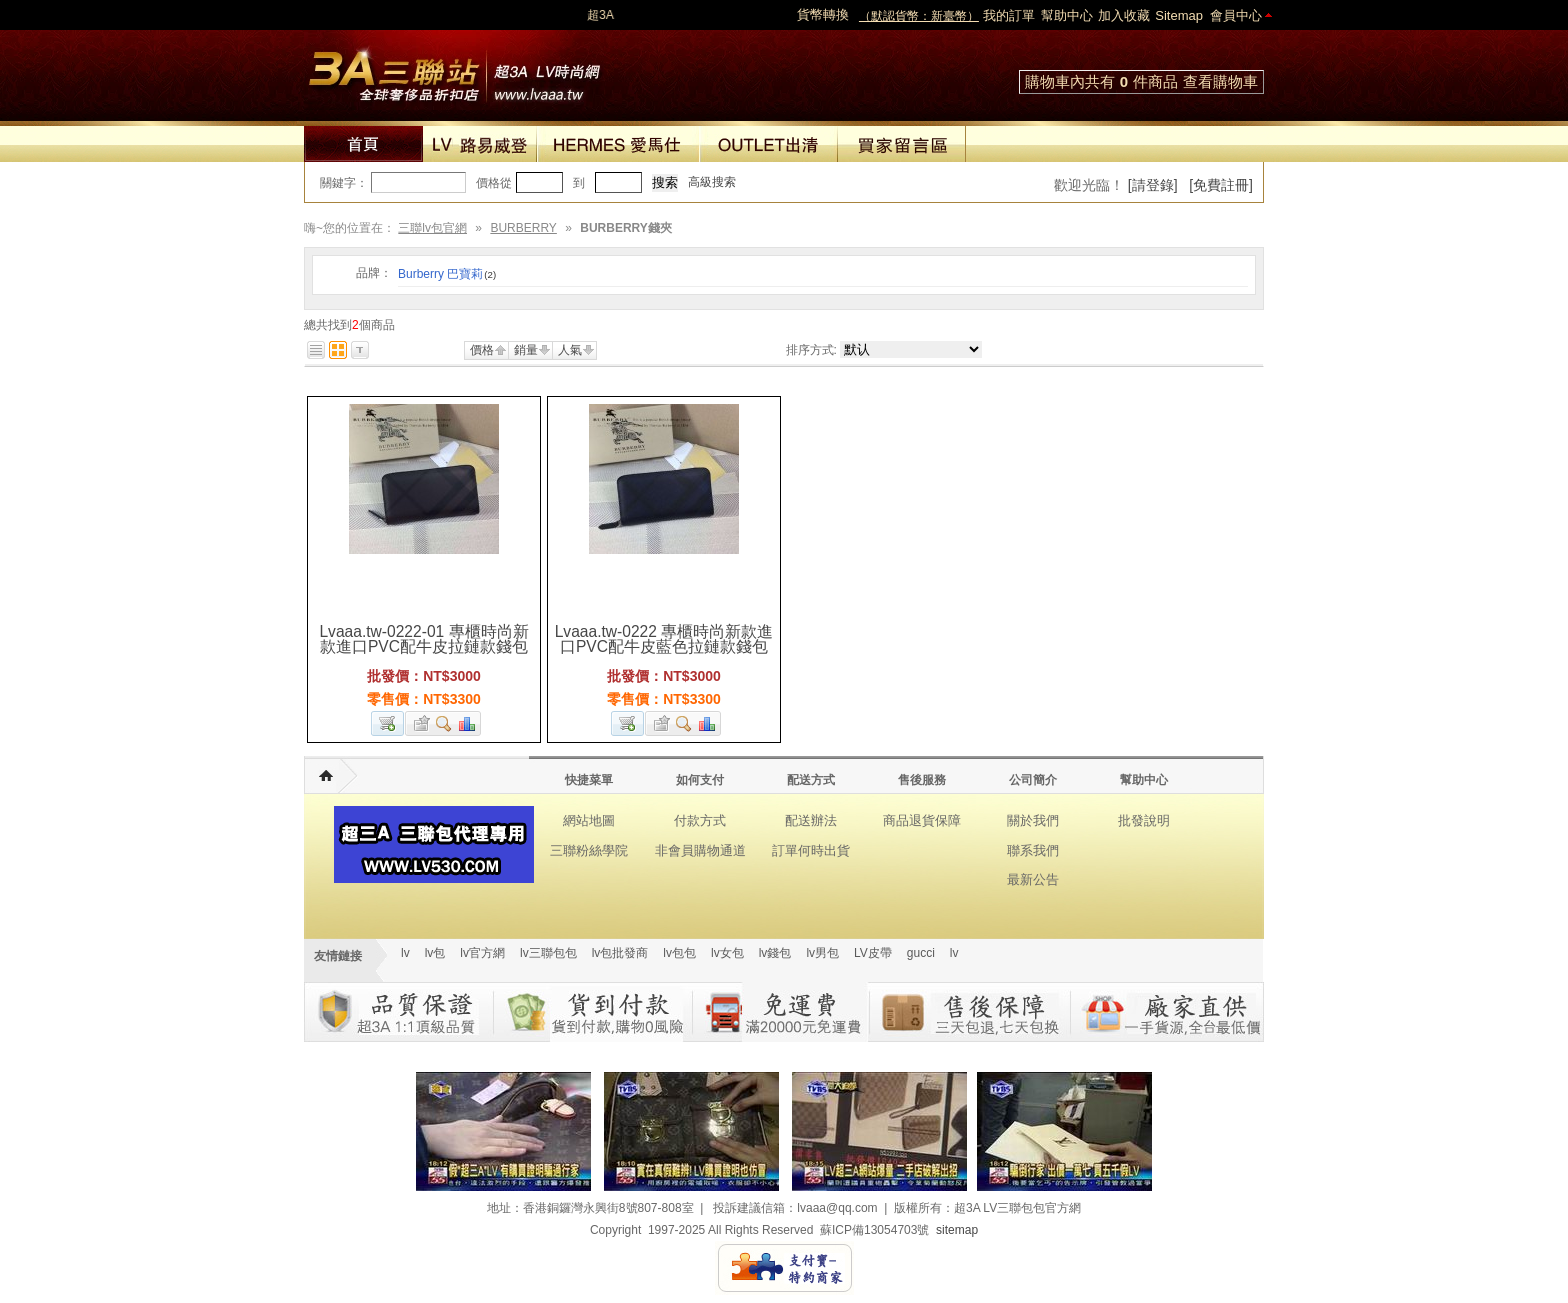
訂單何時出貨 (811, 850)
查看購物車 (1220, 81)
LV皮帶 (873, 953)
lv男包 (822, 953)
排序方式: (811, 350)
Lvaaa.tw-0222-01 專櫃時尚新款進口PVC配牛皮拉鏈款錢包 (423, 639)
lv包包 (679, 953)
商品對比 (468, 723)
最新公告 (1033, 879)
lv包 (454, 70)
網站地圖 (589, 820)
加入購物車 (387, 723)
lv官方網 (482, 953)
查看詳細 (444, 723)
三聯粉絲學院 (589, 850)
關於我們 (1033, 820)
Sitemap (1179, 15)
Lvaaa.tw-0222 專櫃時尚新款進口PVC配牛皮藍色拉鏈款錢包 (664, 639)
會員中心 (1236, 15)
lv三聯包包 (548, 953)
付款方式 (700, 820)
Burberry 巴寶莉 (447, 274)
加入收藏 (1124, 15)
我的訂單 (1009, 15)
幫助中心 (1067, 15)
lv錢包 (775, 953)
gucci (921, 953)
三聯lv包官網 (432, 228)
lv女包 (727, 953)
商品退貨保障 (922, 820)
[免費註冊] (1221, 185)
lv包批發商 (620, 953)
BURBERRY (523, 228)
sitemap (957, 1230)
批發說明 (1144, 820)
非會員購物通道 (700, 850)
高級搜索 (712, 182)
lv (405, 953)
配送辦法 (811, 820)
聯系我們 (1033, 850)
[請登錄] (1153, 185)
